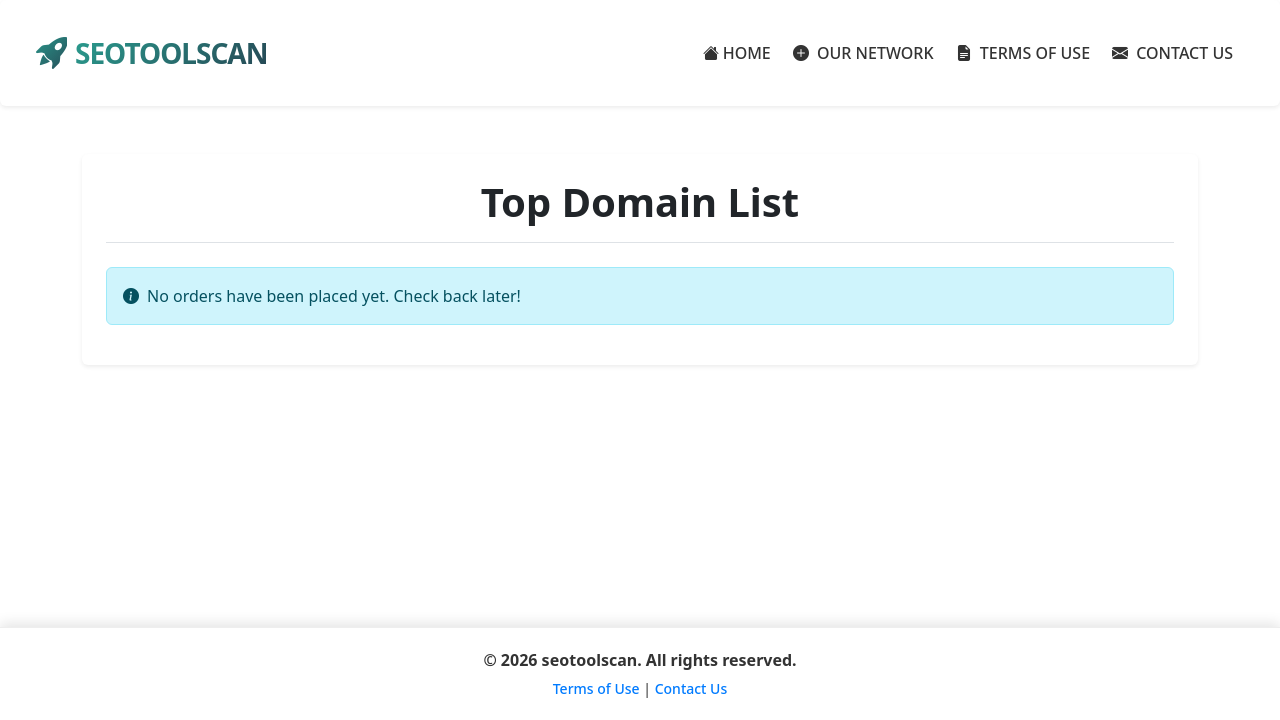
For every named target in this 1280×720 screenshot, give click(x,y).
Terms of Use (596, 688)
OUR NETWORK (863, 53)
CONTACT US (1172, 53)
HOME (737, 53)
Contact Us (691, 688)
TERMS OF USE (1023, 53)
